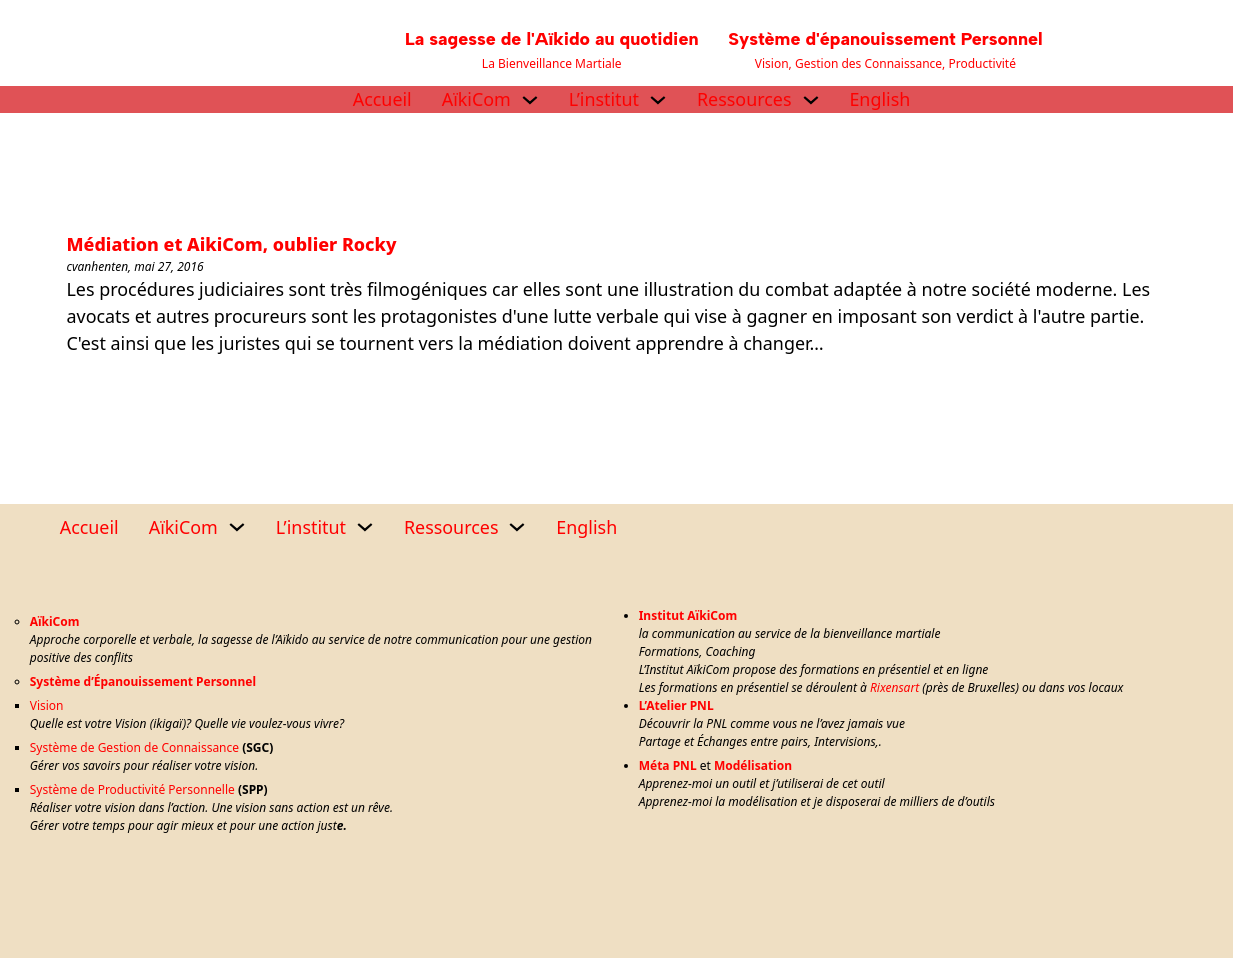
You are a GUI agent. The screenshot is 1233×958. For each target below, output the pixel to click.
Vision (47, 705)
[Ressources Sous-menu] (811, 100)
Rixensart (894, 687)
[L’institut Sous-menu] (658, 100)
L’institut (604, 99)
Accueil (382, 99)
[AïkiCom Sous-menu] (530, 100)
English (879, 99)
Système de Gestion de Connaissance (134, 747)
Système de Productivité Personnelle (132, 789)
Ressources (744, 99)
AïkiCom (476, 99)
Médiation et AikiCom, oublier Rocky (232, 244)
